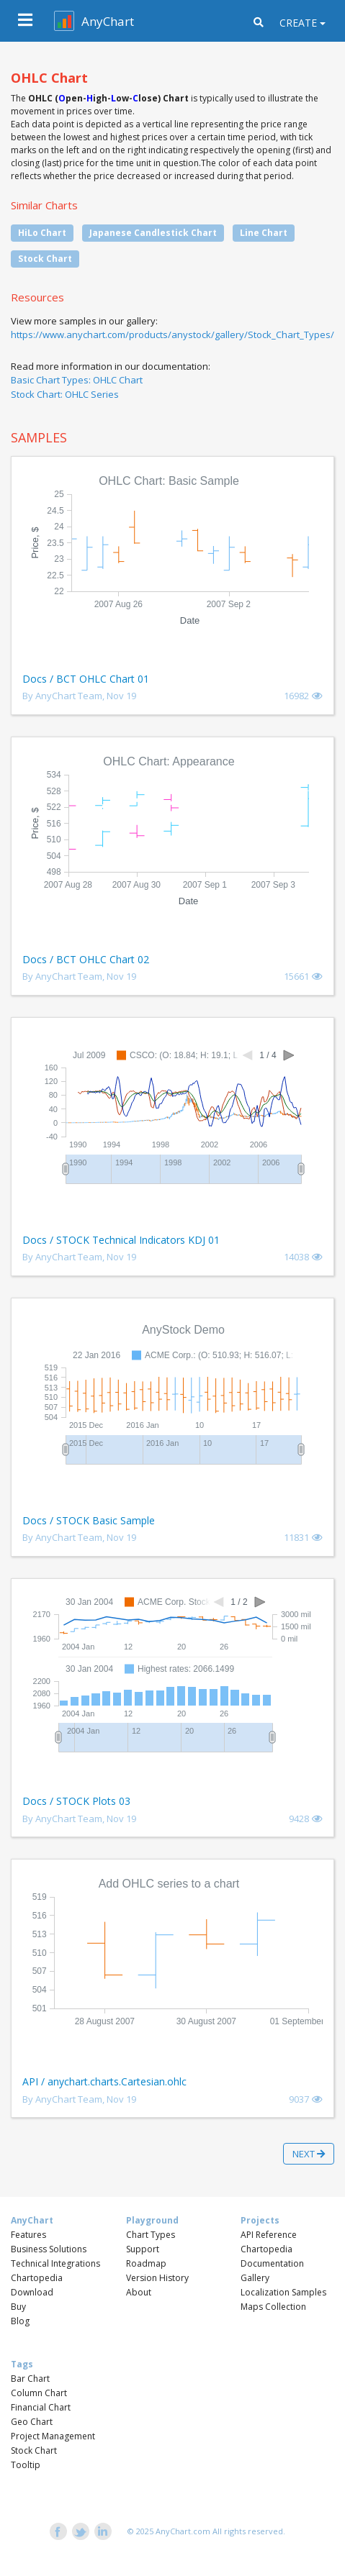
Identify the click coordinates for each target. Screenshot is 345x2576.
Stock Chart (45, 258)
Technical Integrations (55, 2263)
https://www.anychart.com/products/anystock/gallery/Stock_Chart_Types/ (172, 334)
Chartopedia (37, 2278)
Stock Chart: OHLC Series (65, 394)
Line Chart (263, 233)
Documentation (272, 2263)
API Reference (269, 2235)
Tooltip (25, 2465)
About (138, 2292)
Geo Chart (32, 2422)
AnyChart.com (183, 2531)
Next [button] (308, 2153)
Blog (20, 2321)
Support (142, 2249)
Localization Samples (283, 2292)
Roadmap (146, 2263)
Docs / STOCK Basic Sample (88, 1520)
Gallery (255, 2278)
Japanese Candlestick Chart (153, 233)
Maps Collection (273, 2306)
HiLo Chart (42, 233)
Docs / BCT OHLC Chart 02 (85, 959)
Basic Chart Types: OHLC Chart (77, 379)
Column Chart (39, 2393)
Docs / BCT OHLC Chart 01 (85, 679)
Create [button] (298, 22)
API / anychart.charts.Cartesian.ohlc (104, 2081)
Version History (157, 2278)
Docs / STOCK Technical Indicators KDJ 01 (121, 1240)
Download (32, 2292)
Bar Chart (30, 2378)
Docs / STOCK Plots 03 (76, 1801)
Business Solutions (48, 2249)
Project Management (53, 2436)
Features (28, 2235)
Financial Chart (41, 2407)
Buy (18, 2306)
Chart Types (150, 2235)
